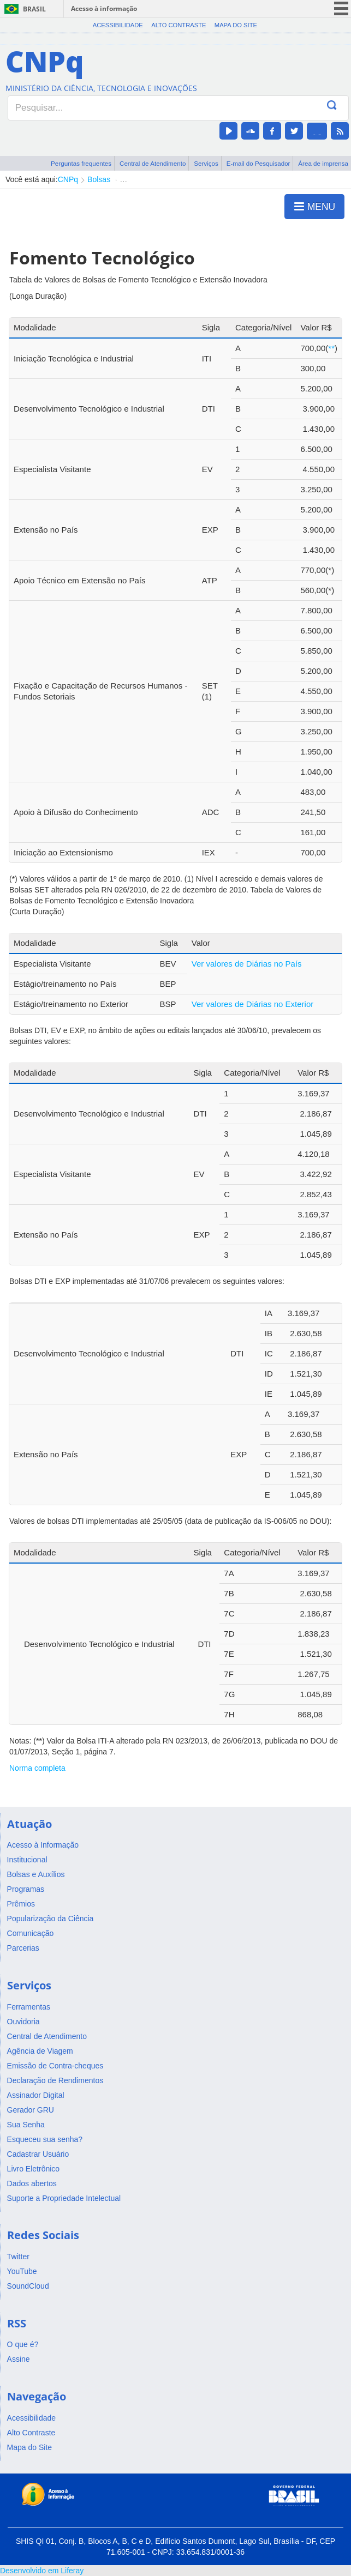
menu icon (341, 8)
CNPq (68, 179)
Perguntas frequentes (81, 163)
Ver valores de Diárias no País (247, 963)
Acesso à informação (104, 8)
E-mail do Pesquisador (258, 163)
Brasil (34, 9)
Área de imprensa (323, 163)
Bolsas (98, 179)
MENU (314, 206)
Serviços (206, 163)
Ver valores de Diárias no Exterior (252, 1004)
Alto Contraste (178, 25)
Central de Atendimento (153, 163)
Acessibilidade (118, 25)
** (331, 348)
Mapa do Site (236, 25)
